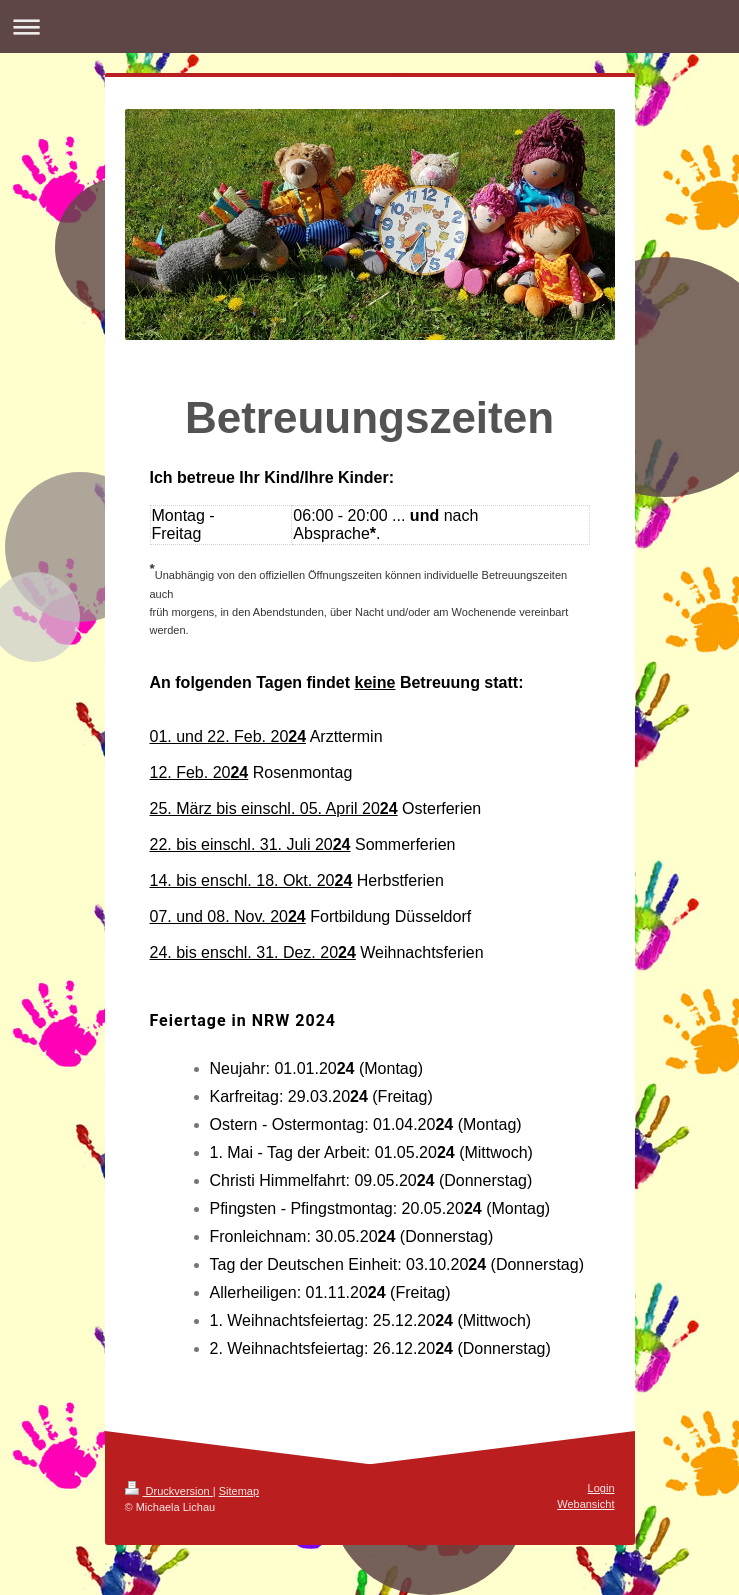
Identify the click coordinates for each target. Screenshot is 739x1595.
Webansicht (585, 1504)
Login (601, 1488)
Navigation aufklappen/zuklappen (369, 26)
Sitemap (239, 1491)
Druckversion (169, 1491)
